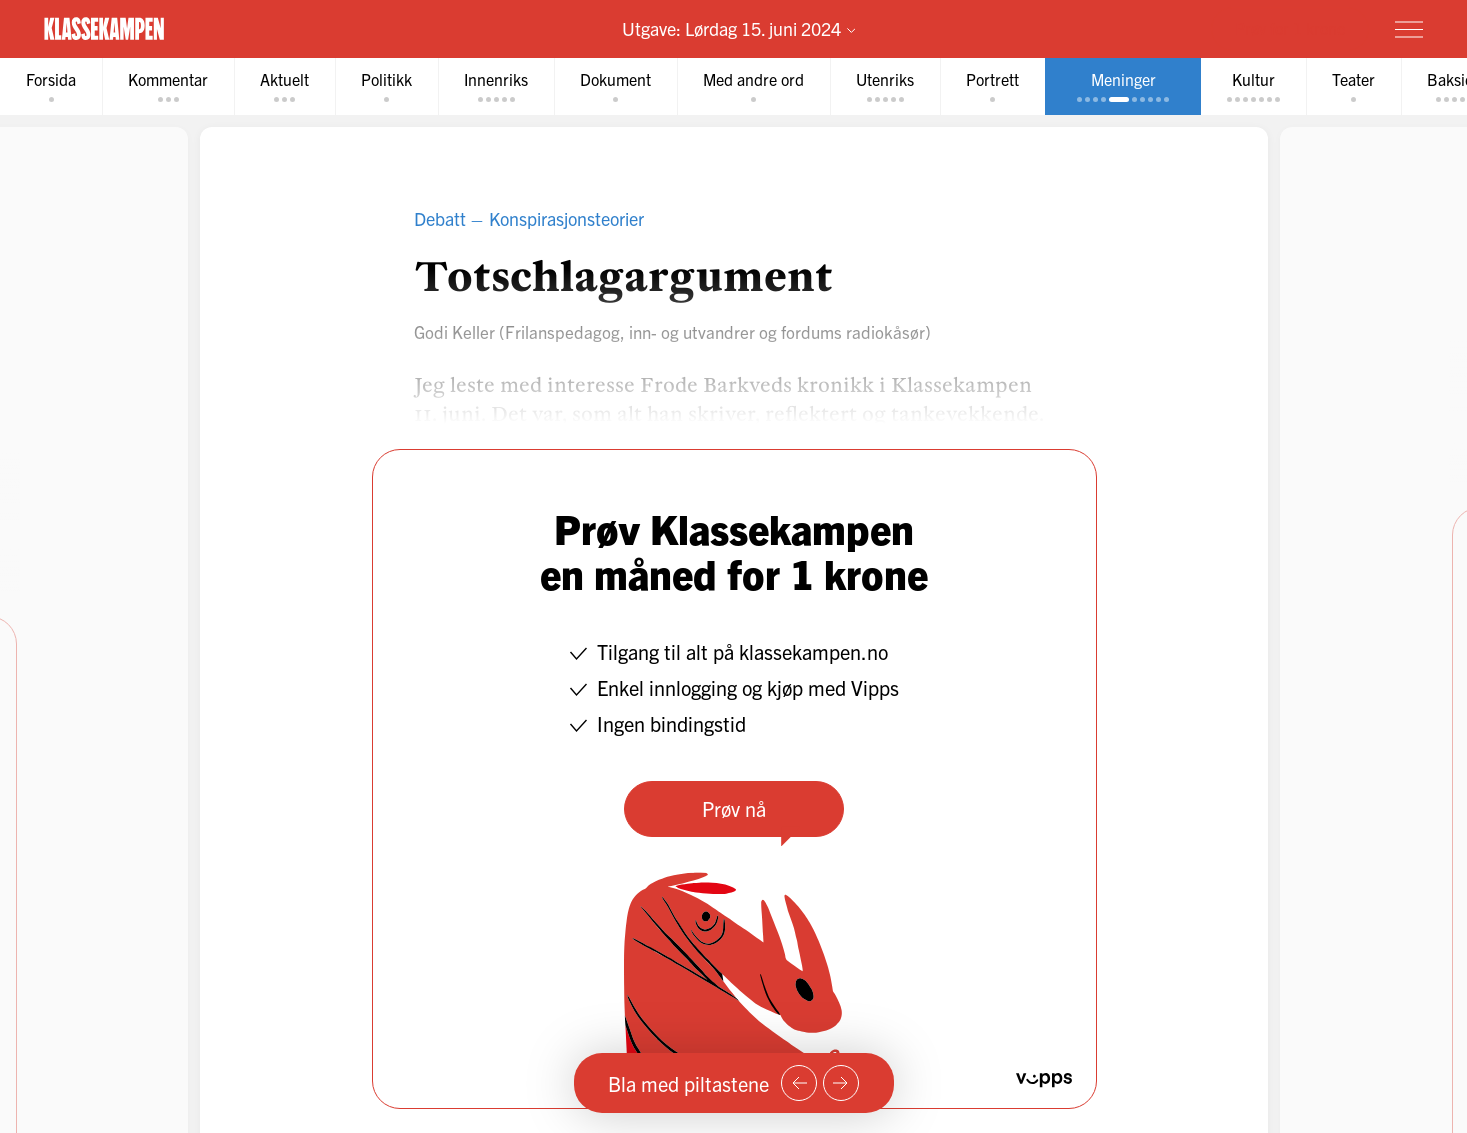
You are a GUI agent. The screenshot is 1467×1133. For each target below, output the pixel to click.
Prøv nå (734, 808)
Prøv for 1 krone (1290, 28)
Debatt (440, 218)
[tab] (51, 86)
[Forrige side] (799, 1083)
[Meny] (1409, 29)
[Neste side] (841, 1083)
